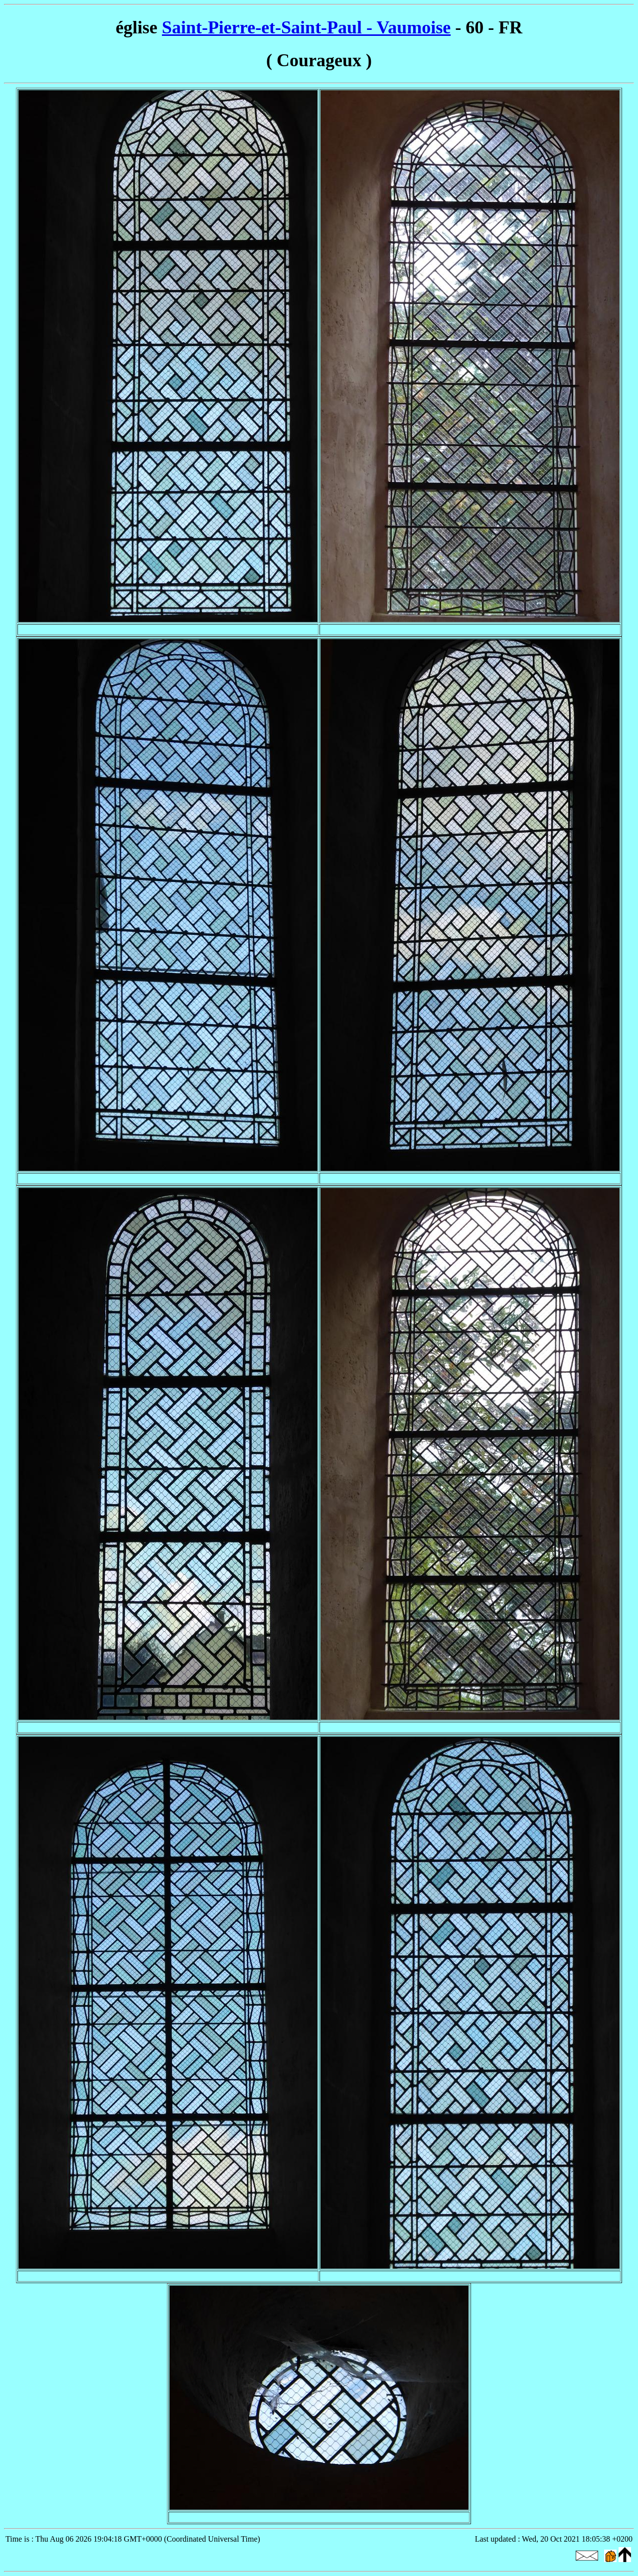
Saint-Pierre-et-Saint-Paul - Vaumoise (306, 27)
